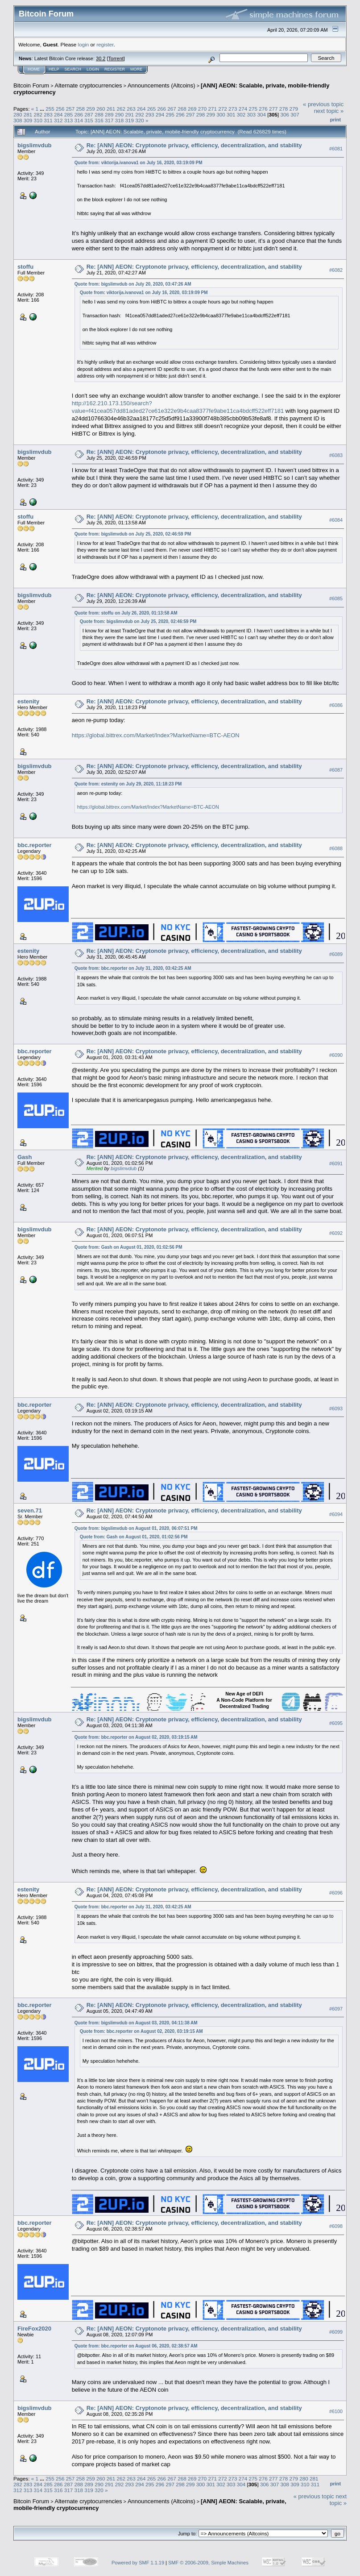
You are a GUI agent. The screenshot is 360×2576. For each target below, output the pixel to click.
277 (273, 109)
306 (284, 114)
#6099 (336, 2332)
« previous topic (323, 104)
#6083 (336, 455)
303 (251, 114)
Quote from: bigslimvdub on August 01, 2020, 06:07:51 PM (136, 1528)
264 (141, 109)
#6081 (336, 148)
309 (28, 120)
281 (28, 114)
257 (70, 109)
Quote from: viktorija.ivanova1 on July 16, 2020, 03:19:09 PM (138, 162)
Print (335, 119)
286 (78, 114)
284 (58, 114)
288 (99, 114)
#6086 (336, 705)
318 (119, 120)
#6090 (336, 1055)
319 (129, 120)
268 (182, 109)
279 (294, 109)
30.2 (100, 58)
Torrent (116, 58)
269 (192, 109)
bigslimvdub (34, 145)
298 (200, 114)
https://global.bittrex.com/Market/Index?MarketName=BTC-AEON (156, 735)
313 (68, 120)
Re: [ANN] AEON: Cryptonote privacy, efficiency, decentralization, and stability (194, 145)
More (136, 69)
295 (170, 114)
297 (190, 114)
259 (90, 109)
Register (114, 69)
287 (88, 114)
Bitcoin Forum (31, 85)
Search (73, 69)
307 (294, 114)
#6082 (336, 270)
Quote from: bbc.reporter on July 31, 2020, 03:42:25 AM (132, 968)
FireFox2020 (34, 2328)
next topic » (329, 111)
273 (232, 109)
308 (17, 120)
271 (212, 109)
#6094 (336, 1514)
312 (58, 120)
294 (160, 114)
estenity (28, 701)
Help (54, 69)
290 (119, 114)
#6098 (336, 2226)
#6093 (336, 1408)
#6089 (336, 954)
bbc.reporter (34, 845)
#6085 (336, 599)
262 (121, 109)
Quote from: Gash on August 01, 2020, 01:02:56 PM (128, 1247)
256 (60, 109)
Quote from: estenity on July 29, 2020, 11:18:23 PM (128, 783)
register (104, 44)
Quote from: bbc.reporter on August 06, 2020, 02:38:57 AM (136, 2345)
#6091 (336, 1163)
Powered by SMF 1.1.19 (138, 2562)
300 (220, 114)
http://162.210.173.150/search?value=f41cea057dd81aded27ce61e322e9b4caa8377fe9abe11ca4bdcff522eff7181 (178, 407)
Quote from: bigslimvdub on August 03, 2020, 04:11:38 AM (136, 2022)
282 (38, 114)
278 (283, 109)
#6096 (336, 1893)
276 (263, 109)
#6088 (336, 848)
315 (88, 120)
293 (149, 114)
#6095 (336, 1723)
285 (68, 114)
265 (151, 109)
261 (111, 109)
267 (171, 109)
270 (202, 109)
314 (78, 120)
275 (252, 109)
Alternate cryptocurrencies (88, 85)
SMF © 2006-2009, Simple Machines (208, 2562)
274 (243, 109)
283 (48, 114)
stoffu (25, 266)
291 (129, 114)
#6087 (336, 770)
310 (38, 120)
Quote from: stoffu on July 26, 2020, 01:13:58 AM (126, 613)
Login (93, 69)
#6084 (336, 520)
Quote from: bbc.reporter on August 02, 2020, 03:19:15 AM (136, 1737)
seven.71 (29, 1510)
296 (180, 114)
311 (48, 120)
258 (80, 109)
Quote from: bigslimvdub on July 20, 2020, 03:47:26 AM (132, 284)
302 (241, 114)
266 (161, 109)
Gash (24, 1157)
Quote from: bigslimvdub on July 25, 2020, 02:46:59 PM (132, 534)
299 (211, 114)
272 (222, 109)
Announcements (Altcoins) (161, 85)
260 (100, 109)
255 (50, 109)
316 (99, 120)
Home (34, 69)
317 (109, 120)
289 (109, 114)
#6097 (336, 2008)
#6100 (336, 2411)
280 (17, 114)
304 (261, 114)
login (83, 44)
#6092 (336, 1233)
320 (139, 120)
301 (231, 114)
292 (139, 114)
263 (131, 109)
